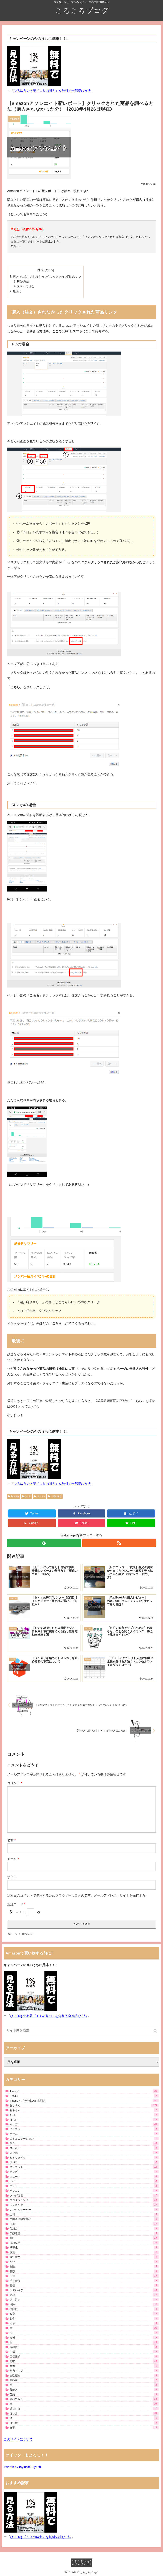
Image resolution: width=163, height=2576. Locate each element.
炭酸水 (84, 2347)
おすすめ (84, 2105)
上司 (84, 2214)
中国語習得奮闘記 (84, 2219)
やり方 (27, 1496)
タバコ (84, 2162)
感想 (84, 2295)
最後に (17, 291)
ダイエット (84, 2167)
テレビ (84, 2171)
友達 (84, 2252)
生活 (84, 2351)
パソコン (41, 1496)
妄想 (84, 2271)
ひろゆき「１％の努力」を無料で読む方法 (40, 2537)
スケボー (84, 2148)
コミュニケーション (84, 2138)
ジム (84, 2143)
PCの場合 (23, 281)
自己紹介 (84, 2375)
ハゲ (84, 2181)
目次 (40, 270)
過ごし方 (84, 2408)
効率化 (84, 2247)
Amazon (15, 1496)
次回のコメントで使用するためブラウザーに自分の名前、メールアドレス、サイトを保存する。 (79, 1895)
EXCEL (84, 2096)
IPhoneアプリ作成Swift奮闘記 (84, 2100)
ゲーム (84, 2133)
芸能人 (84, 2389)
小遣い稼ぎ (56, 1496)
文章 (84, 2323)
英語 (84, 2394)
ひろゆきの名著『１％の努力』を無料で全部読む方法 (52, 90)
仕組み (84, 2228)
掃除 (84, 2304)
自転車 (84, 2380)
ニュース (84, 2176)
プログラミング (84, 2200)
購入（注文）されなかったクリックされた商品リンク (47, 276)
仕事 (84, 2224)
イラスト (84, 2129)
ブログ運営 (84, 2195)
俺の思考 (84, 2243)
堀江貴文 (84, 2257)
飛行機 (84, 2423)
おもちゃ (84, 2110)
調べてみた (84, 2399)
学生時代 (84, 2280)
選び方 (84, 2413)
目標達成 (84, 2356)
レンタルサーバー (84, 2209)
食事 (84, 2427)
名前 (11, 1840)
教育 (84, 2313)
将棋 (84, 2285)
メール (13, 1859)
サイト (12, 1877)
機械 (84, 2337)
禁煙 (84, 2366)
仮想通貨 (84, 2233)
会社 (84, 2238)
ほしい (84, 2119)
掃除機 (84, 2309)
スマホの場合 (25, 286)
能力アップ (84, 2370)
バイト (84, 2186)
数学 (84, 2318)
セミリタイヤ (84, 2157)
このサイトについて (18, 2439)
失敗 (84, 2266)
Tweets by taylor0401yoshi (23, 2467)
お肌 (84, 2114)
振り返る (84, 2299)
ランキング (84, 2205)
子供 (84, 2276)
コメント (14, 1783)
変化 (84, 2261)
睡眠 (84, 2361)
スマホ (84, 2152)
